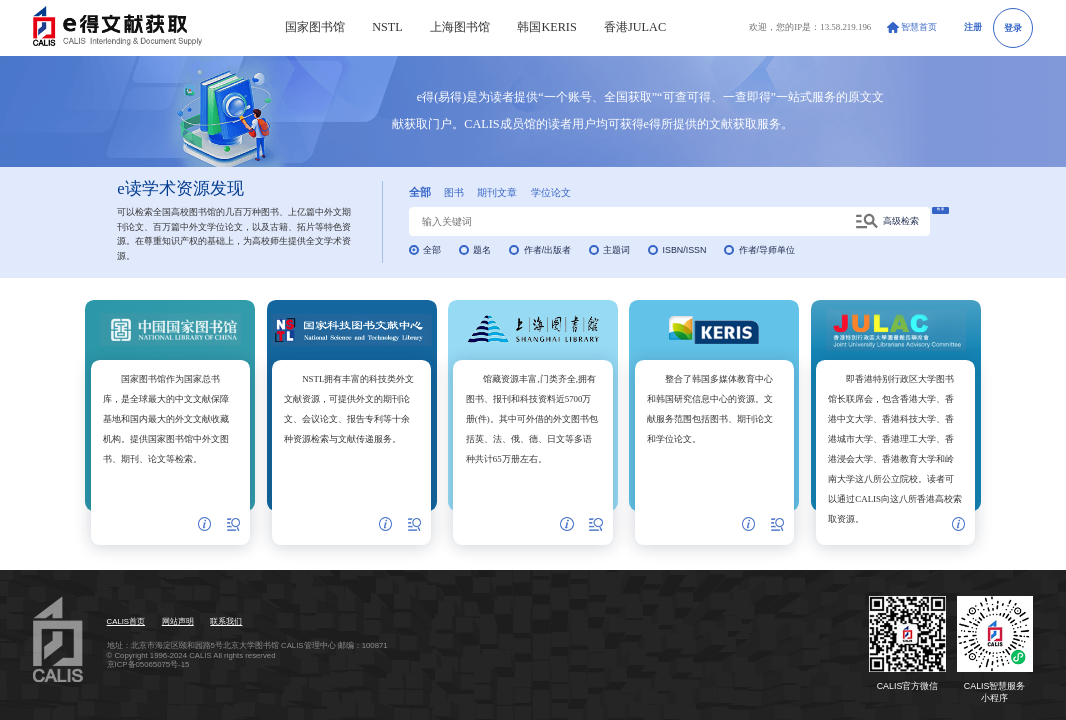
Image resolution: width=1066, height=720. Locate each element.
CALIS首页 (126, 621)
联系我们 (226, 621)
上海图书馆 (460, 27)
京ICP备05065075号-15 (148, 664)
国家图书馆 (315, 27)
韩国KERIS (546, 27)
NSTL (387, 27)
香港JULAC (635, 27)
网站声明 (178, 621)
